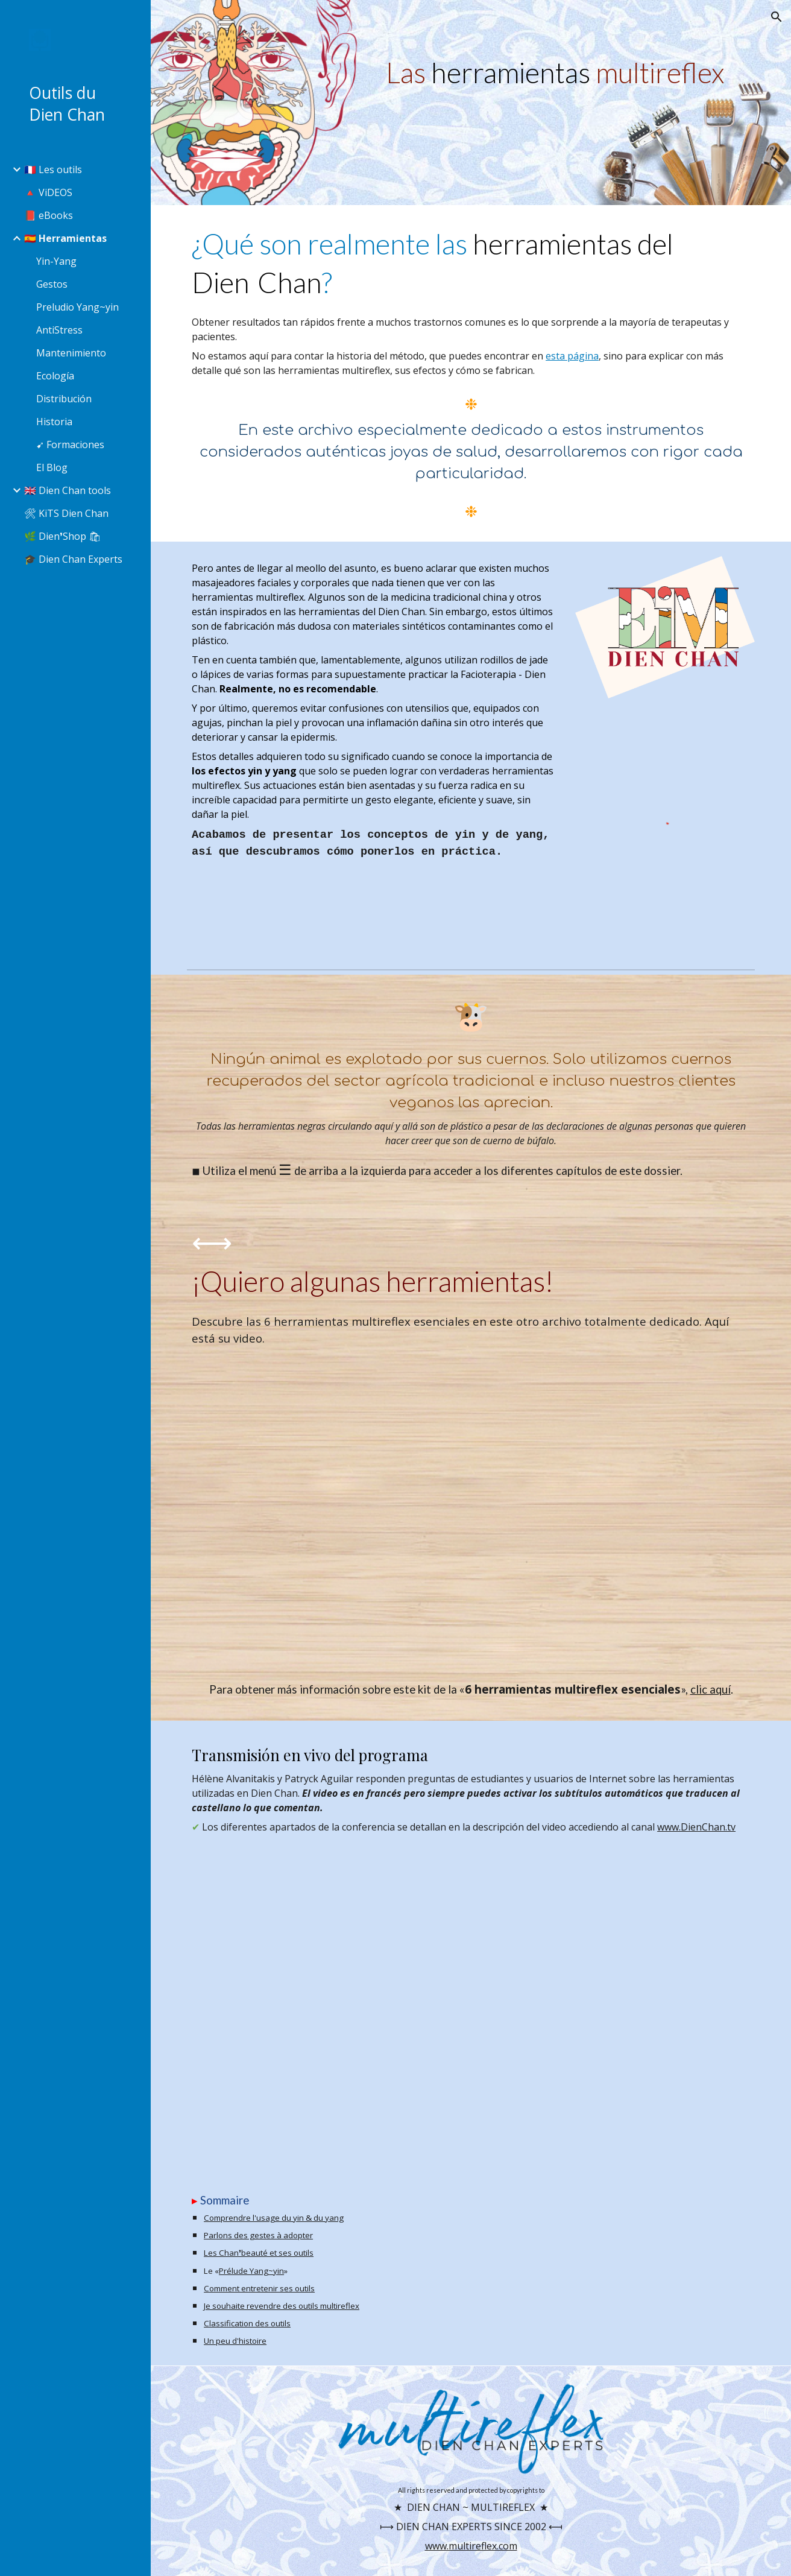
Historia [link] (54, 421)
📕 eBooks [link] (48, 215)
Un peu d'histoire (235, 2340)
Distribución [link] (64, 398)
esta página (572, 355)
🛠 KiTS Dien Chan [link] (66, 513)
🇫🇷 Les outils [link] (53, 169)
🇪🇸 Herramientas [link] (65, 238)
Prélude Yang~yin (251, 2270)
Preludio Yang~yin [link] (77, 307)
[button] (776, 16)
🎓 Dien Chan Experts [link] (73, 559)
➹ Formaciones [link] (70, 444)
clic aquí (710, 1689)
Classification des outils (247, 2323)
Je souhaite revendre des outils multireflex (281, 2305)
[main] (568, 72)
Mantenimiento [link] (71, 352)
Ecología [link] (55, 375)
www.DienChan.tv (696, 1827)
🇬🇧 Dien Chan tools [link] (67, 490)
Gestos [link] (52, 284)
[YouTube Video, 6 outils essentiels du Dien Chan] (471, 1514)
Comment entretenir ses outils (259, 2288)
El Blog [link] (52, 467)
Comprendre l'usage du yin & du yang (274, 2217)
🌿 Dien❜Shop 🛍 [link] (62, 536)
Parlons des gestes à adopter (258, 2235)
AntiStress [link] (59, 330)
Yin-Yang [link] (56, 261)
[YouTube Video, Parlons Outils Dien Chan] (471, 2001)
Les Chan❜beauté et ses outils (259, 2252)
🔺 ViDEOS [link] (48, 192)
